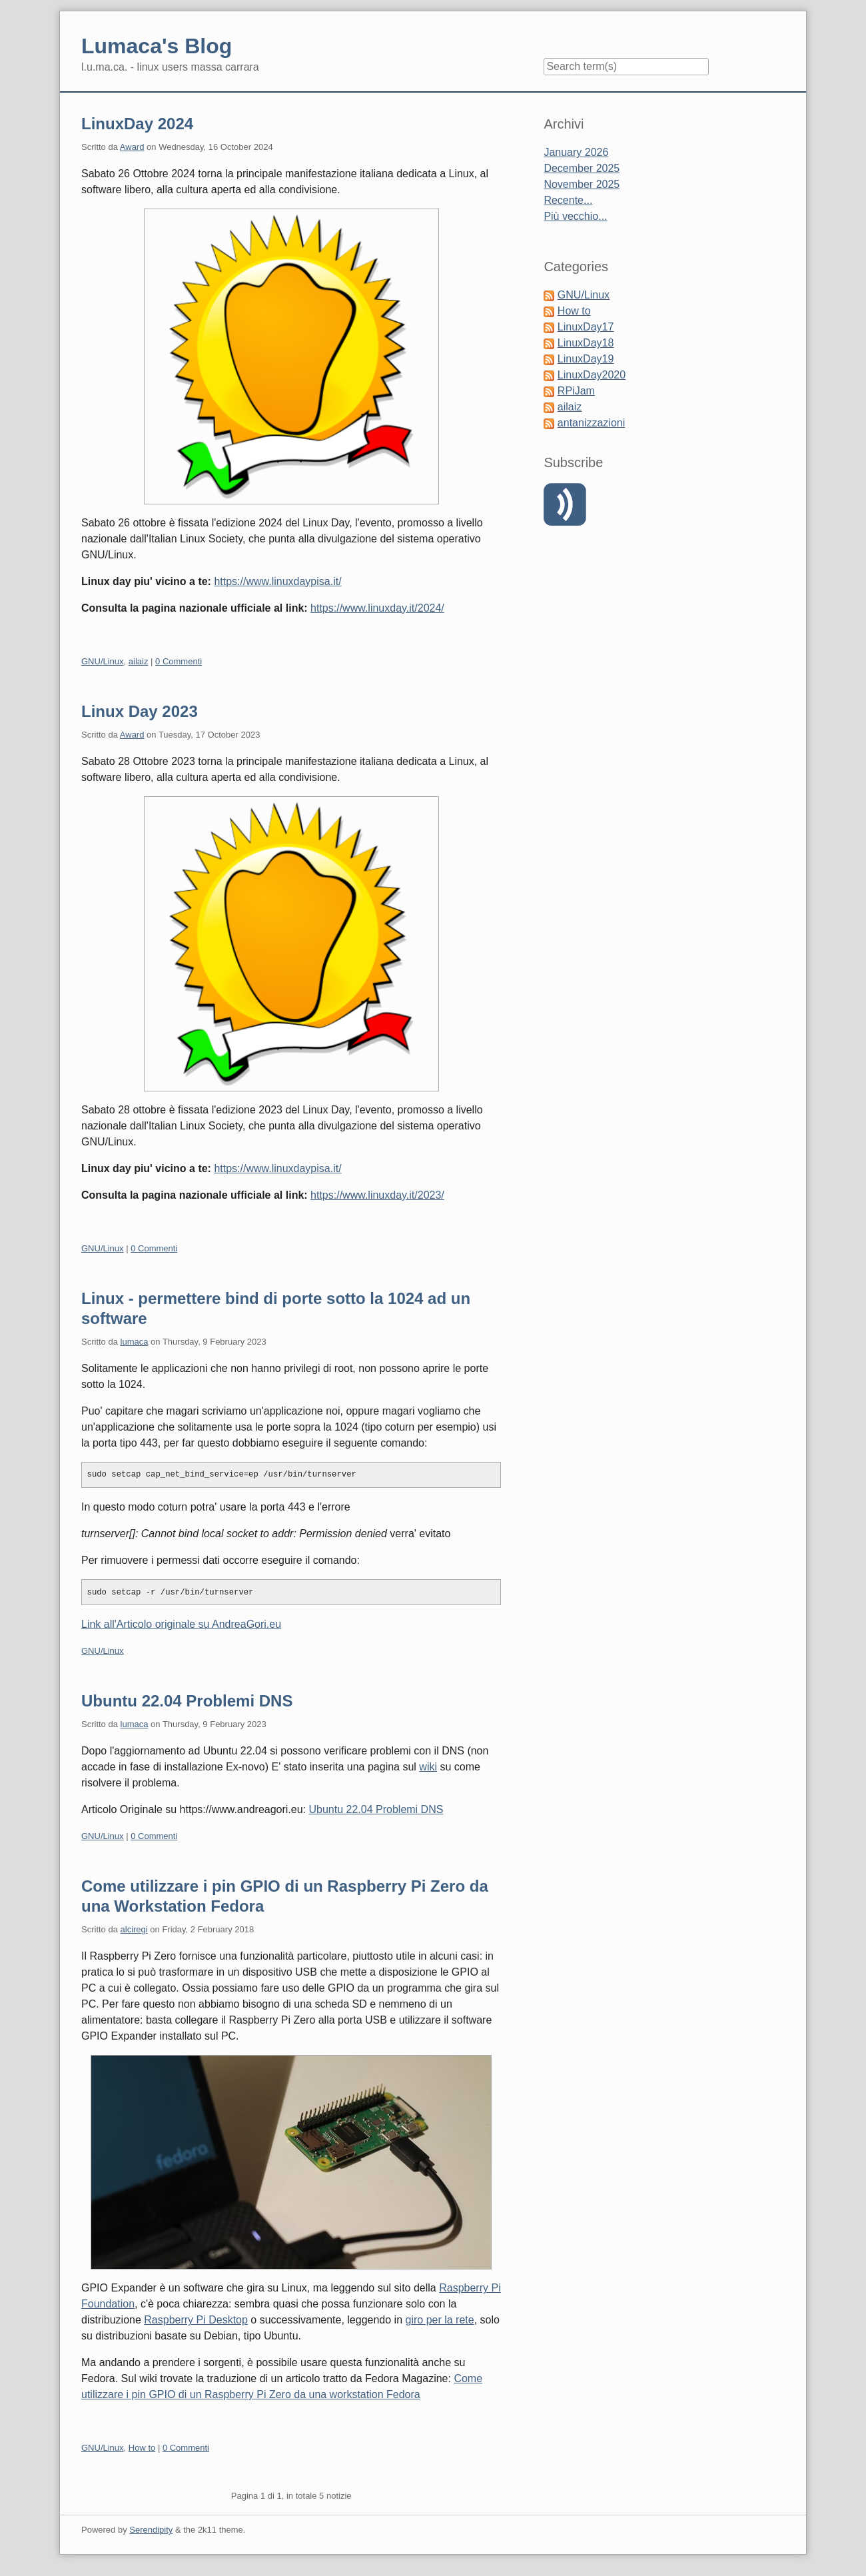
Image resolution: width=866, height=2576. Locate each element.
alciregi (134, 1929)
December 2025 (582, 168)
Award (132, 147)
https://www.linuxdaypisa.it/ (277, 581)
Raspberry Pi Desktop (196, 2319)
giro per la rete (440, 2319)
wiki (428, 1766)
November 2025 (582, 184)
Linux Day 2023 (139, 711)
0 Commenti (178, 661)
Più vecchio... (575, 216)
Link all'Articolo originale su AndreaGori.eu (181, 1624)
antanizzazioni (591, 422)
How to (142, 2448)
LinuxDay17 (586, 326)
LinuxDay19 (586, 358)
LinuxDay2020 (592, 374)
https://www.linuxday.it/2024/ (377, 608)
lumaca (135, 1342)
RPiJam (576, 390)
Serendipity (151, 2530)
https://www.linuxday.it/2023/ (377, 1195)
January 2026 (576, 152)
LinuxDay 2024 (137, 124)
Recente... (568, 200)
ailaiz (139, 661)
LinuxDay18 (586, 342)
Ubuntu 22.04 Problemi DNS (186, 1701)
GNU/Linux (102, 661)
